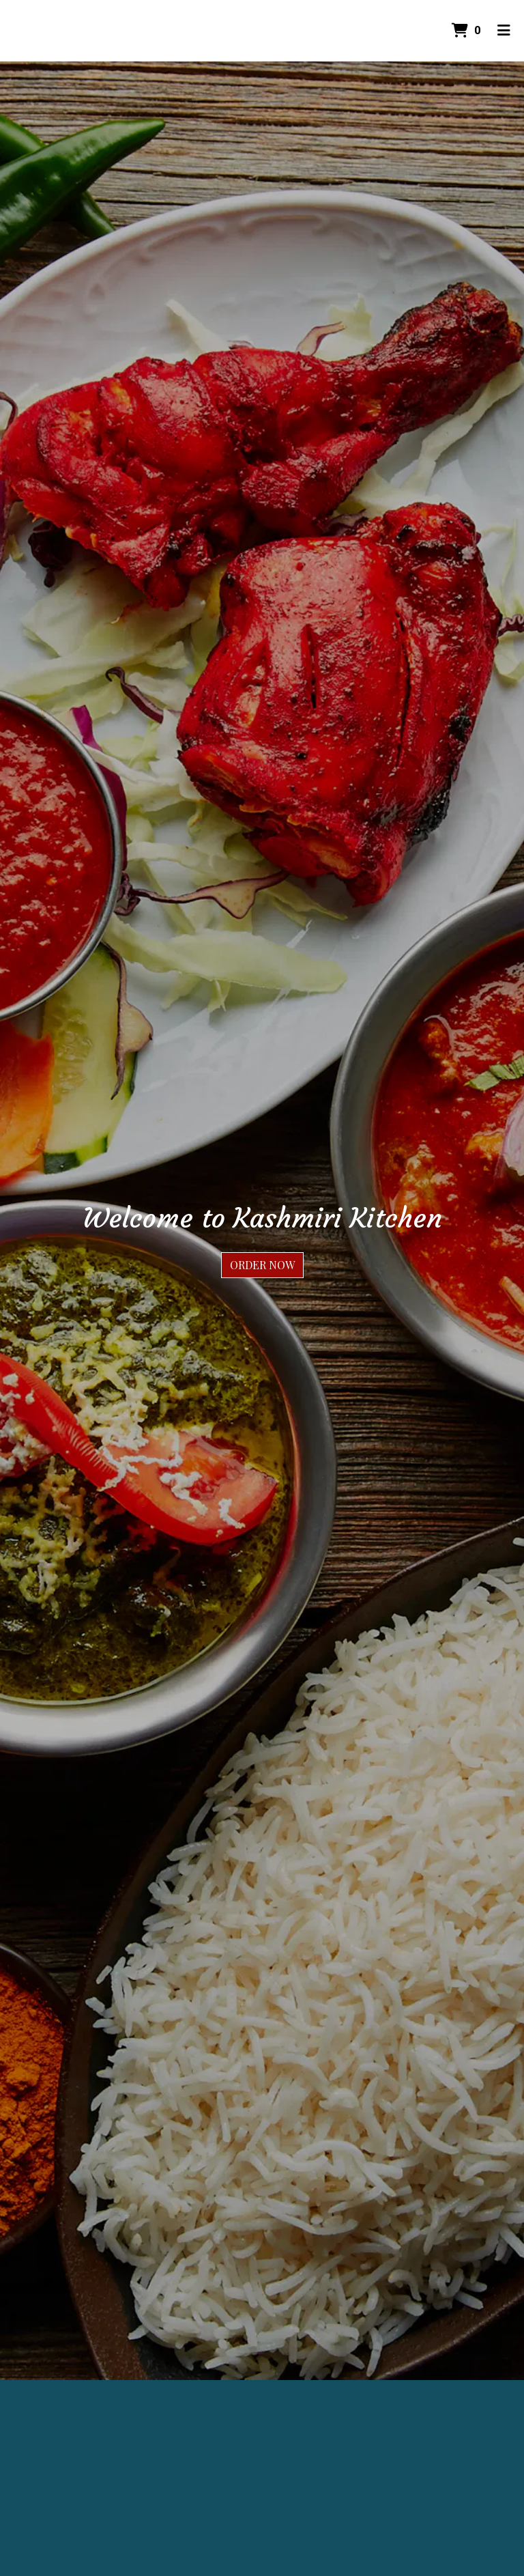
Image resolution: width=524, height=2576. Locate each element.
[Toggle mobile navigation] (504, 31)
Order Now (262, 1265)
